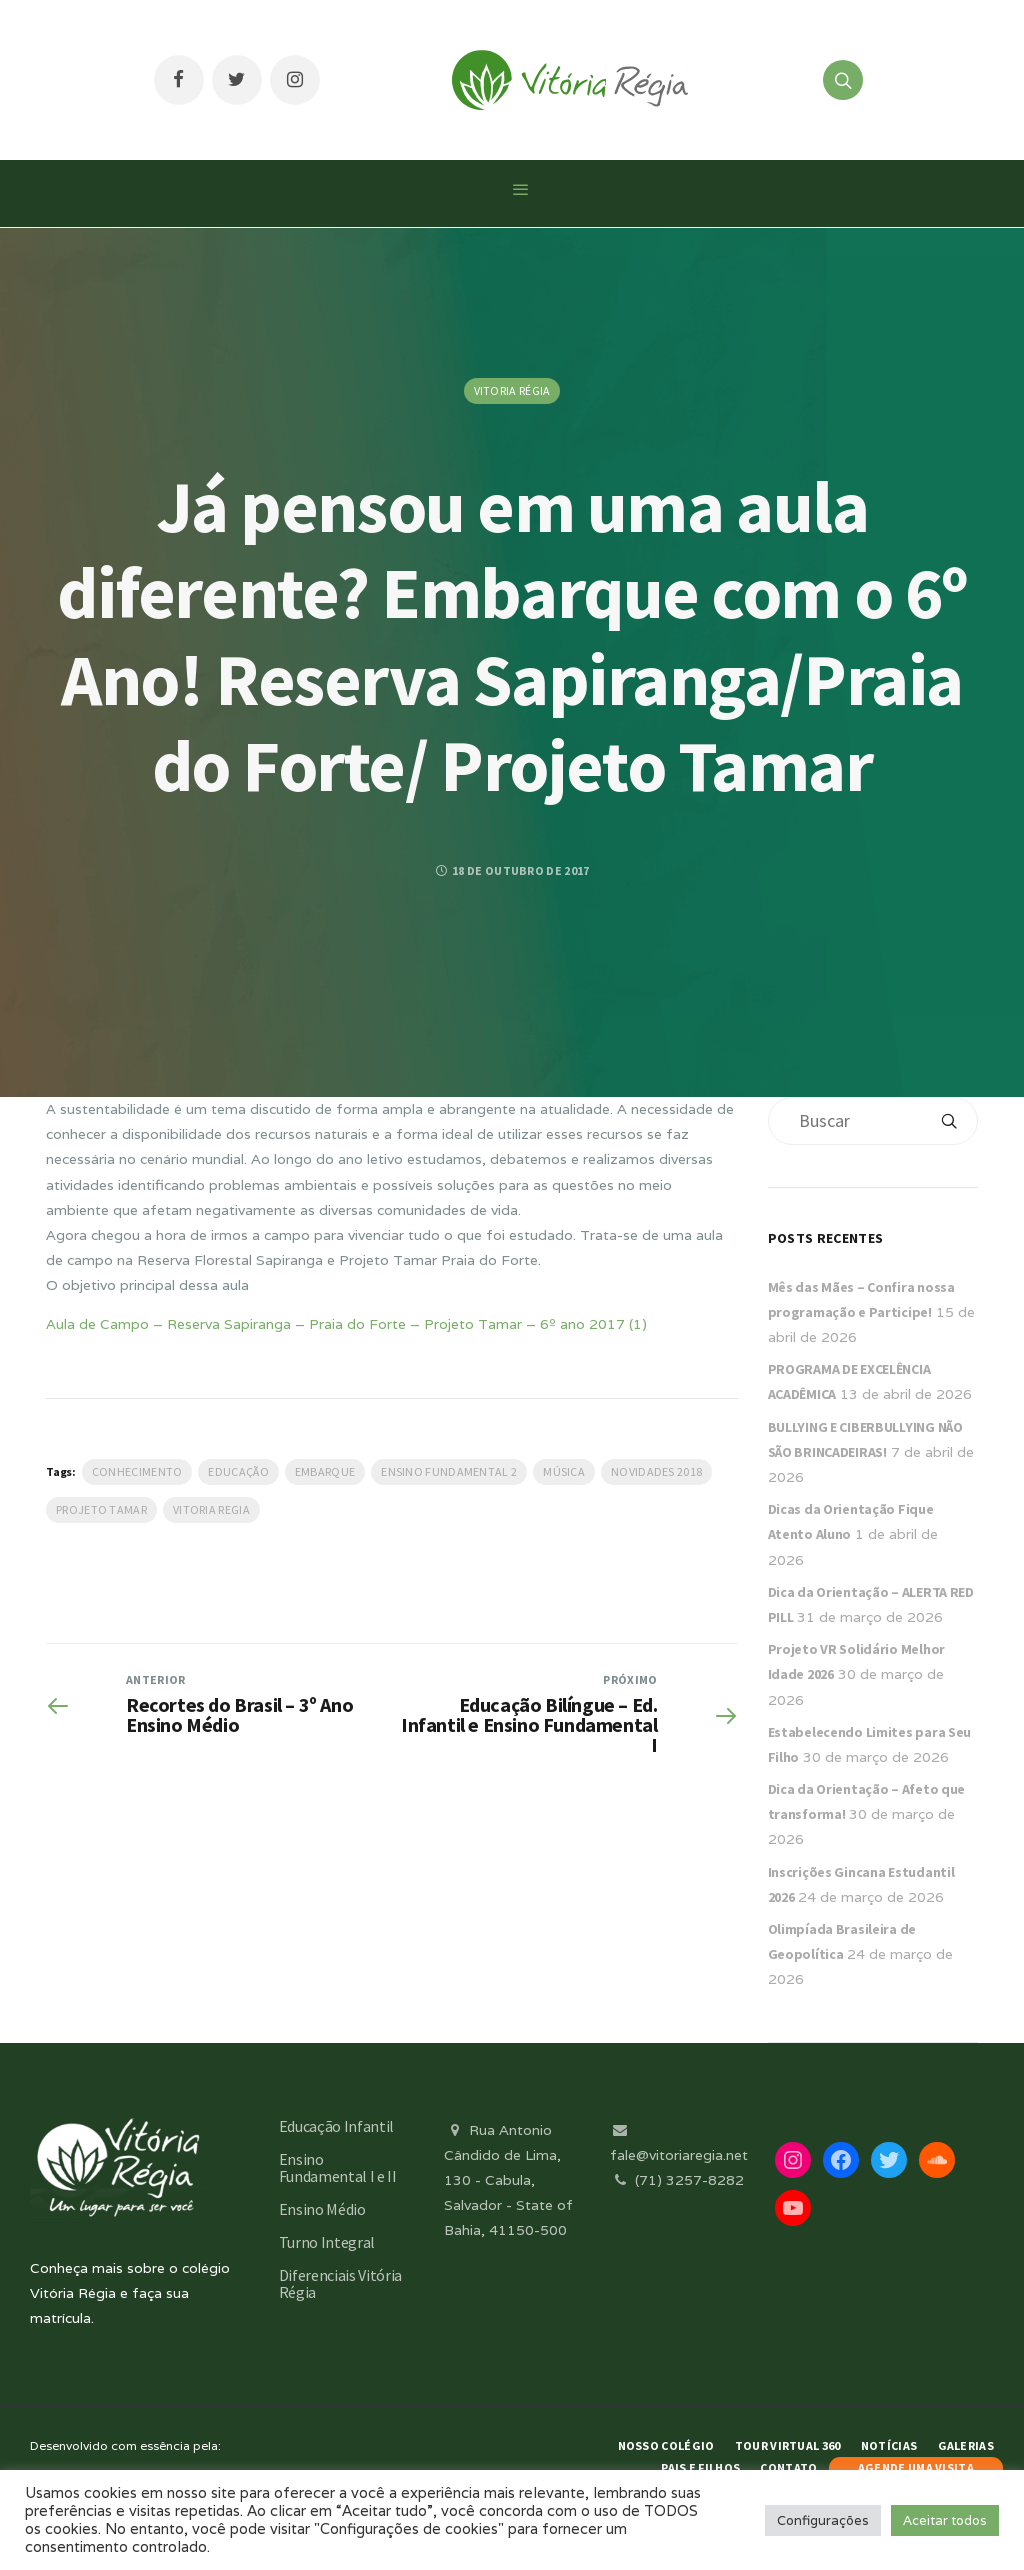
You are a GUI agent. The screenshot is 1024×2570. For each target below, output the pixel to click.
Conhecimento (137, 1471)
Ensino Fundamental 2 (449, 1471)
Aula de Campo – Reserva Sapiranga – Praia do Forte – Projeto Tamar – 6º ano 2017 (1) (346, 1324)
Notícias (889, 2445)
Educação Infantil (337, 2126)
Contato (788, 2467)
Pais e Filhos (700, 2467)
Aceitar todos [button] (945, 2520)
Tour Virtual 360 (788, 2445)
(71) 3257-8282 (677, 2180)
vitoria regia (211, 1509)
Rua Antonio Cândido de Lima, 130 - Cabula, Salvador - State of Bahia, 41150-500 (508, 2180)
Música (564, 1471)
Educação (238, 1471)
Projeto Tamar (101, 1509)
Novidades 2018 (656, 1471)
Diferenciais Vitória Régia (341, 2283)
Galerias (966, 2445)
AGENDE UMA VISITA (916, 2467)
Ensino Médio (322, 2209)
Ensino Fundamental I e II (338, 2167)
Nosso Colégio (666, 2445)
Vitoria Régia (512, 390)
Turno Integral (327, 2242)
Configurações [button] (823, 2520)
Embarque (325, 1471)
